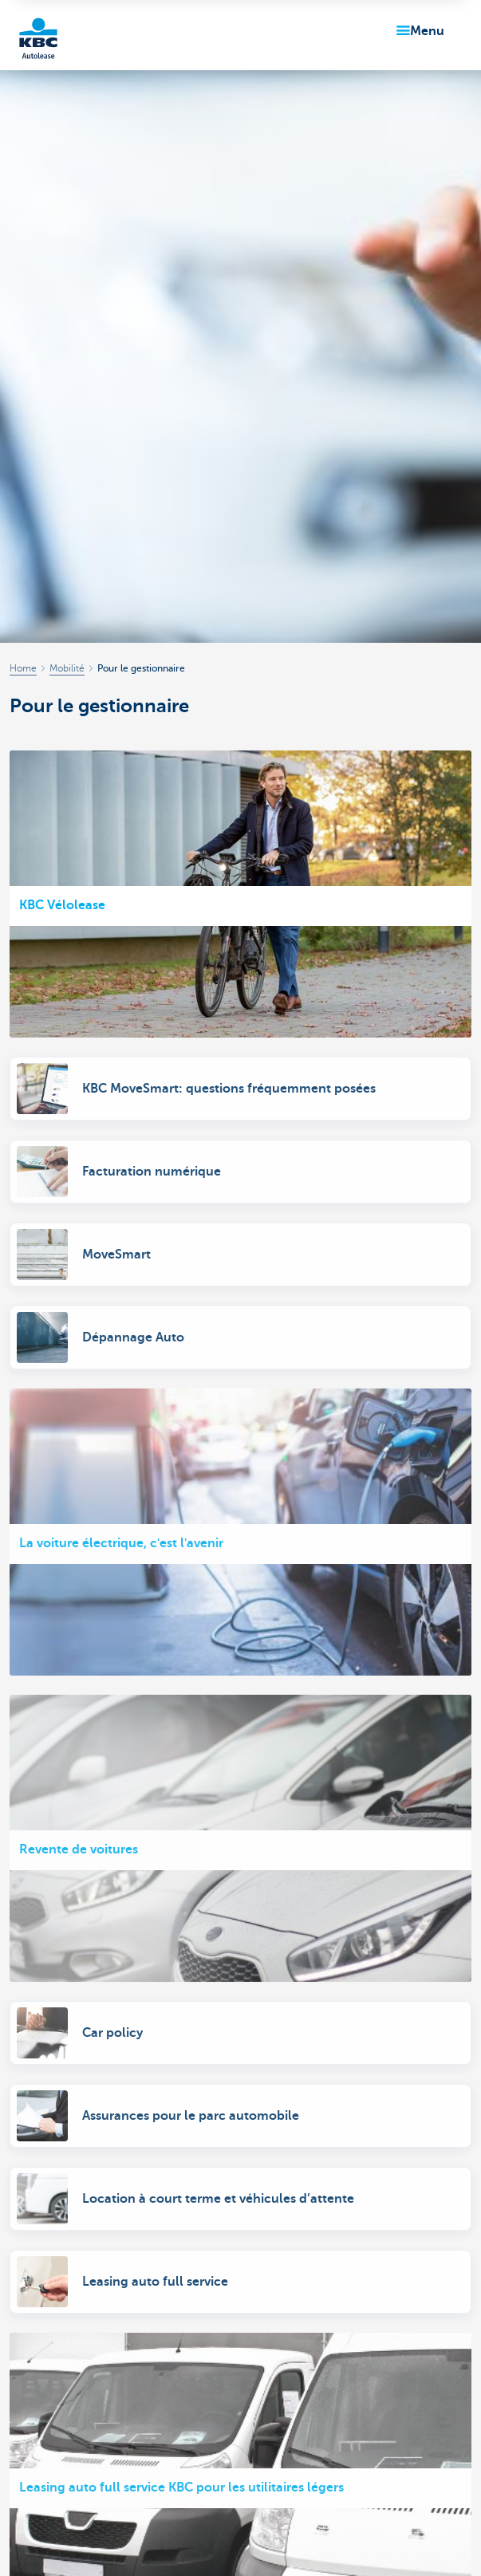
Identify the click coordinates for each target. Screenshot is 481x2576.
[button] (417, 31)
